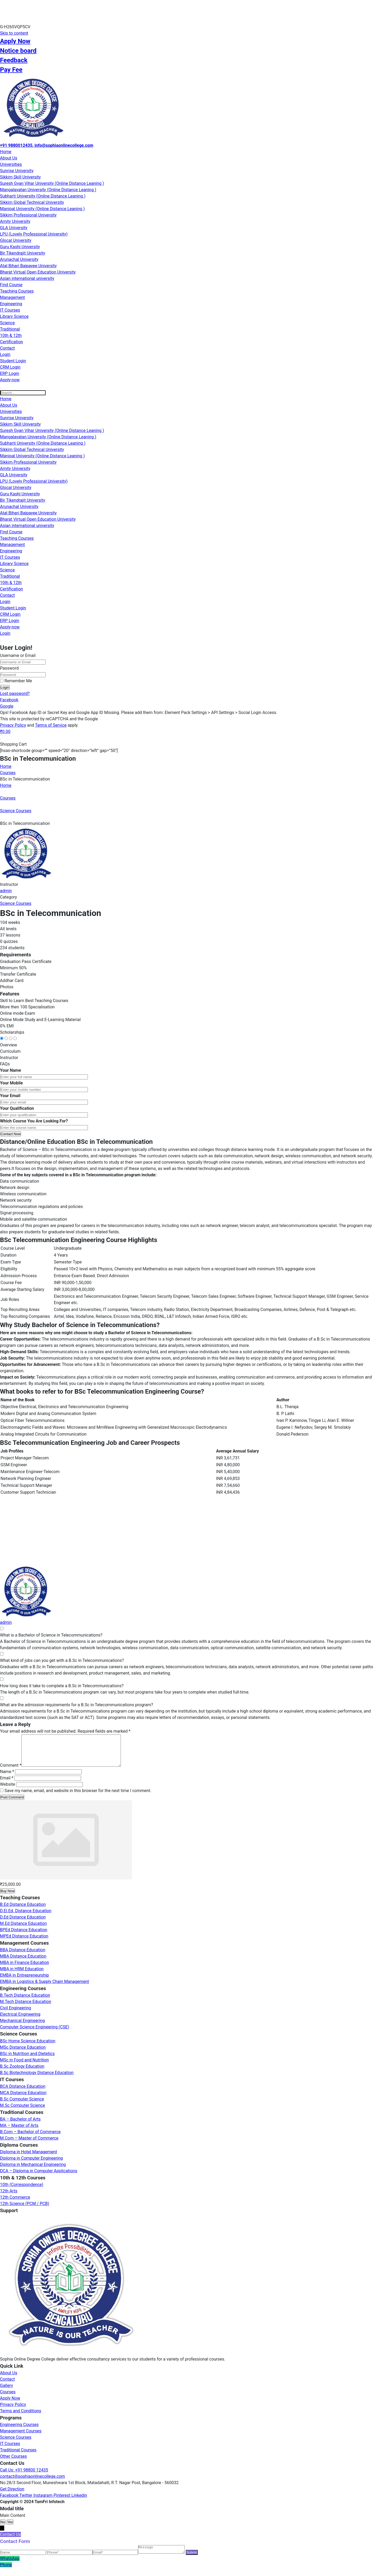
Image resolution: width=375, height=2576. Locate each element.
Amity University (15, 221)
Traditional (10, 329)
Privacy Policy (13, 725)
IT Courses (10, 310)
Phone (6, 2572)
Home (5, 151)
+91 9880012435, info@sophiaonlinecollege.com (46, 145)
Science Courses (15, 903)
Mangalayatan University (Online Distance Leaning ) (48, 189)
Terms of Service (51, 725)
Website (7, 1790)
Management (12, 297)
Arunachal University (19, 259)
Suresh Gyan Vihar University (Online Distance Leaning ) (52, 183)
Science (7, 322)
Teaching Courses (17, 291)
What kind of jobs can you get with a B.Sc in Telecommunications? (62, 1660)
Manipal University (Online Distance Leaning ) (42, 208)
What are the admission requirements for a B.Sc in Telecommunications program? (76, 1704)
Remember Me (16, 680)
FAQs (5, 1063)
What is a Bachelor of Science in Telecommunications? (51, 1635)
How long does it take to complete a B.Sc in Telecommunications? (62, 1685)
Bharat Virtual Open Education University (38, 272)
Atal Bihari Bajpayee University (28, 265)
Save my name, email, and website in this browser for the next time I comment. (77, 1796)
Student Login (13, 360)
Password (9, 668)
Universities (11, 164)
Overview (8, 1044)
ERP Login (9, 373)
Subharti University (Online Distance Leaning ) (43, 196)
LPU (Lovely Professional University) (34, 234)
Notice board (18, 50)
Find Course (11, 284)
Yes (10, 2528)
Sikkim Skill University (20, 177)
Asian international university (27, 278)
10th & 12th (11, 335)
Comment (10, 1771)
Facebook (9, 699)
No (3, 2528)
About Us (8, 158)
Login (5, 354)
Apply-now (10, 379)
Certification (11, 341)
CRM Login (10, 367)
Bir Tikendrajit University (22, 253)
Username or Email (18, 655)
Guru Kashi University (20, 246)
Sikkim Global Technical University (32, 202)
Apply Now (15, 41)
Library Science (14, 316)
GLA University (13, 227)
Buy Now (8, 1897)
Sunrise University (17, 170)
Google (6, 706)
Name (7, 1777)
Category (8, 897)
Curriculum (10, 1051)
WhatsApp (10, 2566)
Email (6, 1784)
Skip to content (14, 33)
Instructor (9, 884)
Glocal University (15, 240)
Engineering (11, 303)
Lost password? (15, 693)
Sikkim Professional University (28, 215)
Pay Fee (11, 69)
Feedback (13, 60)
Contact (7, 348)
